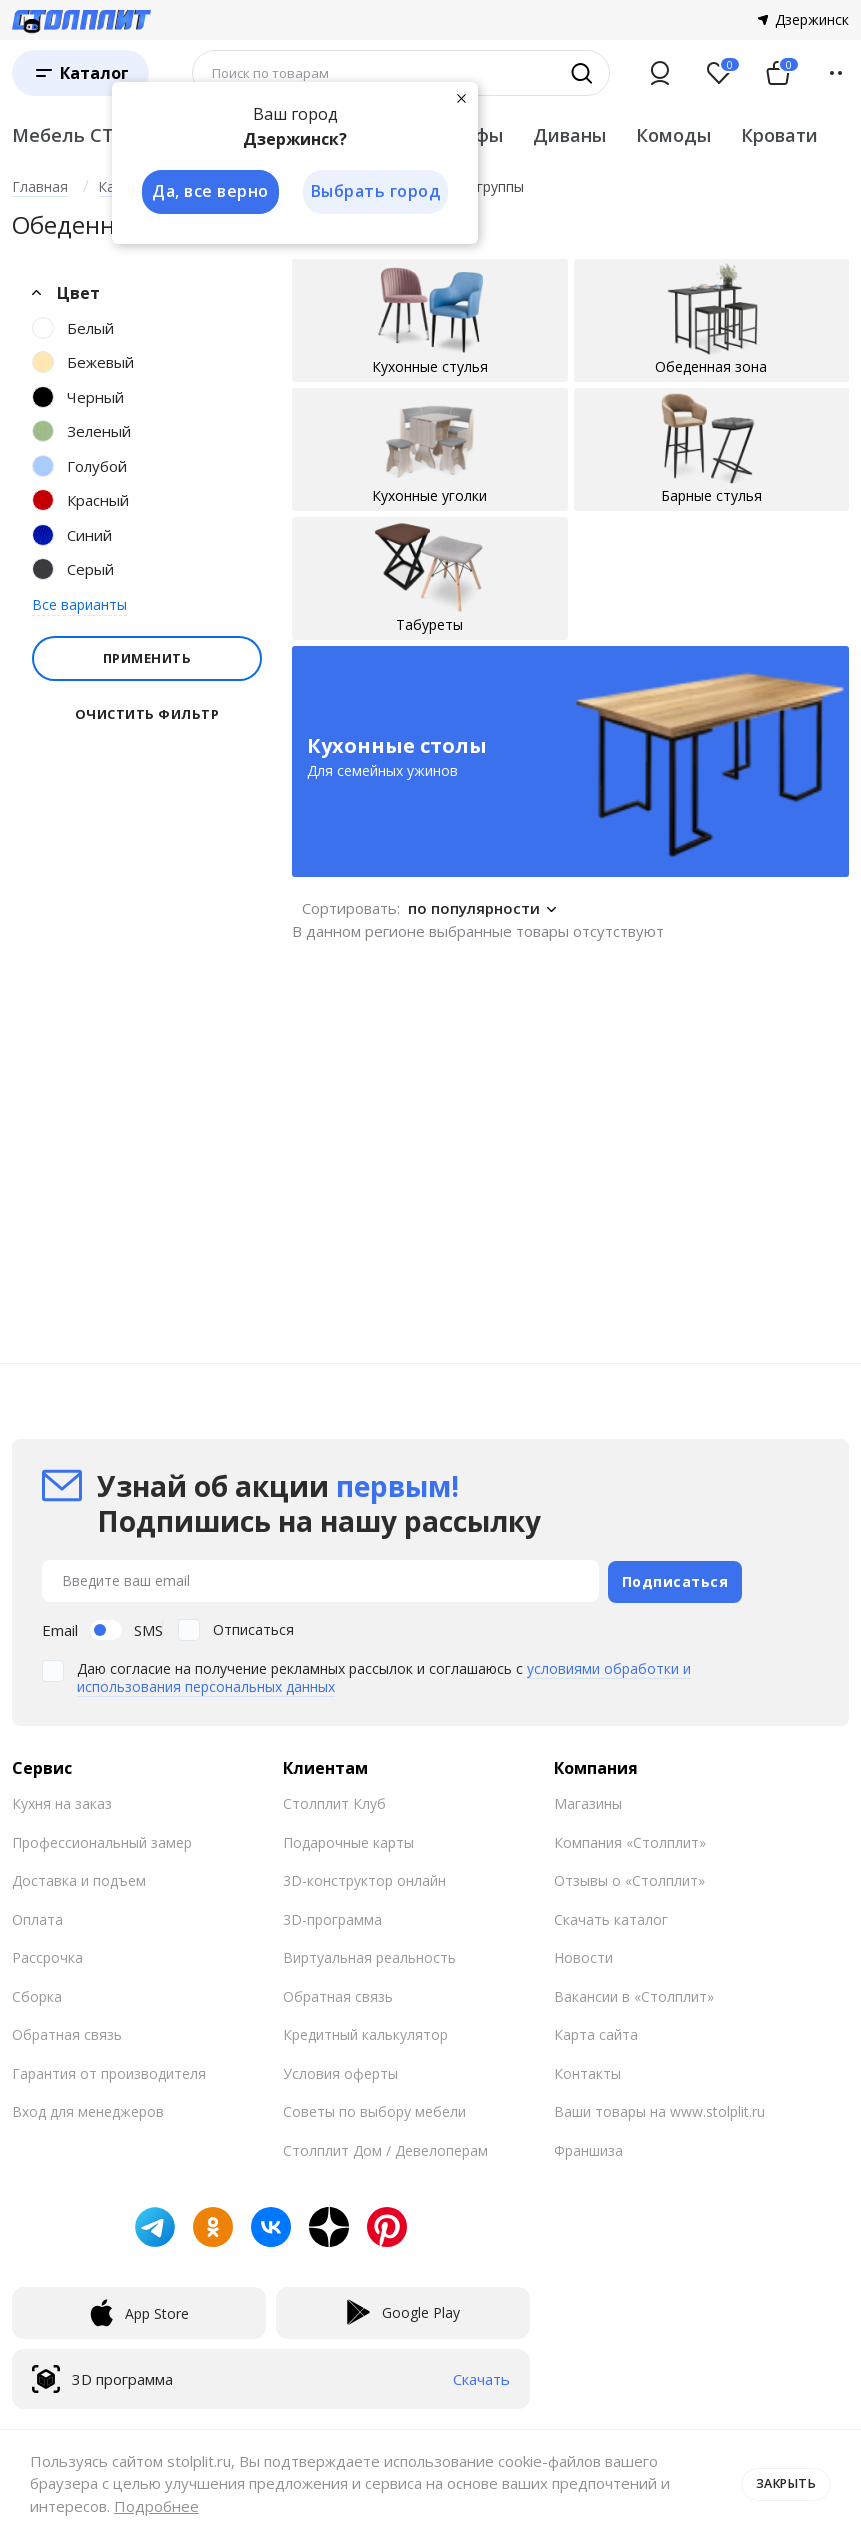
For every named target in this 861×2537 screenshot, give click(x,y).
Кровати (779, 135)
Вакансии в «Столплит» (634, 1993)
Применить (147, 658)
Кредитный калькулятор (365, 2031)
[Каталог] (80, 73)
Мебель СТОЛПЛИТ (104, 135)
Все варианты (79, 604)
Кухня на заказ (62, 1800)
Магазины (588, 1800)
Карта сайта (596, 2031)
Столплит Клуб (334, 1800)
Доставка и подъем (79, 1877)
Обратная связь (67, 2031)
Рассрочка (47, 1954)
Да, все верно (208, 192)
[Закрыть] (462, 98)
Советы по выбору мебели (374, 2108)
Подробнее (156, 2506)
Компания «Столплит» (630, 1839)
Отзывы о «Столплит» (629, 1877)
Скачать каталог (611, 1916)
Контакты (587, 2070)
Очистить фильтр (147, 714)
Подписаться (675, 1579)
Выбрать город (376, 192)
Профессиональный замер (102, 1839)
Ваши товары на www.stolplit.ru (659, 2108)
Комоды (673, 135)
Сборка (37, 1993)
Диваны (569, 135)
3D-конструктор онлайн (364, 1877)
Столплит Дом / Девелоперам (385, 2147)
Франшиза (588, 2147)
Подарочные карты (348, 1839)
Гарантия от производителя (109, 2070)
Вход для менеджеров (88, 2108)
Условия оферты (340, 2070)
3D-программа (332, 1916)
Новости (583, 1954)
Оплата (37, 1916)
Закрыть (783, 2483)
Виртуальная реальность (369, 1954)
